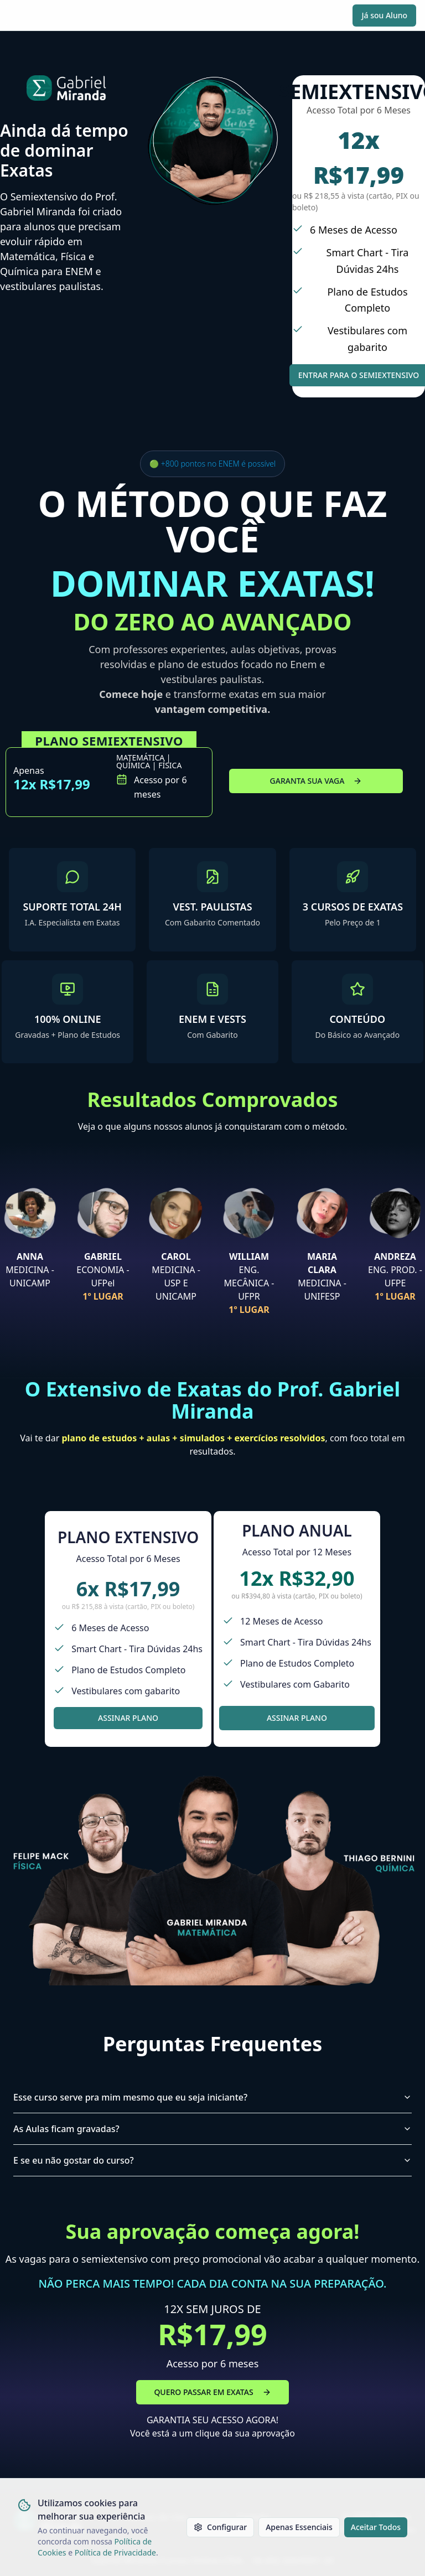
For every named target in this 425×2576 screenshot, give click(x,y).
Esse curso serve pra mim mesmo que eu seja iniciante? (212, 2097)
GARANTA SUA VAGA (316, 780)
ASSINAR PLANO (128, 1718)
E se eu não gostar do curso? (212, 2160)
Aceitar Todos (376, 2527)
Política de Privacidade (115, 2552)
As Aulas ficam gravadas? (212, 2129)
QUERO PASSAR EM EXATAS (212, 2392)
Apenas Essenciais (299, 2527)
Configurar (220, 2527)
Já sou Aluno (384, 15)
